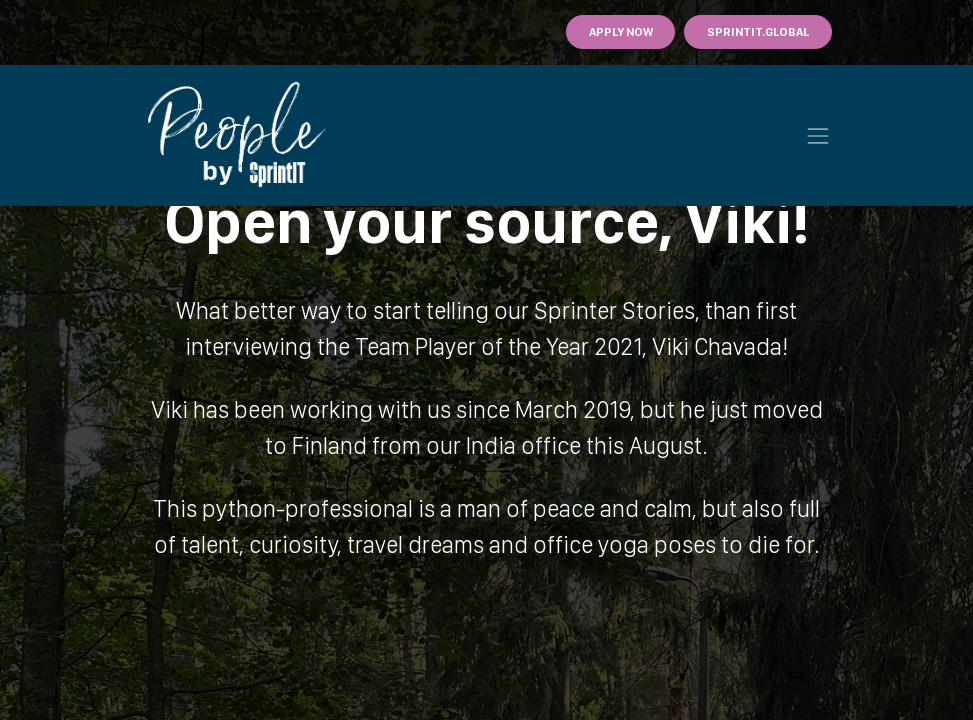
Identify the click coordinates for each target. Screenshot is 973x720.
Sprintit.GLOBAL (758, 32)
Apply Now (621, 32)
